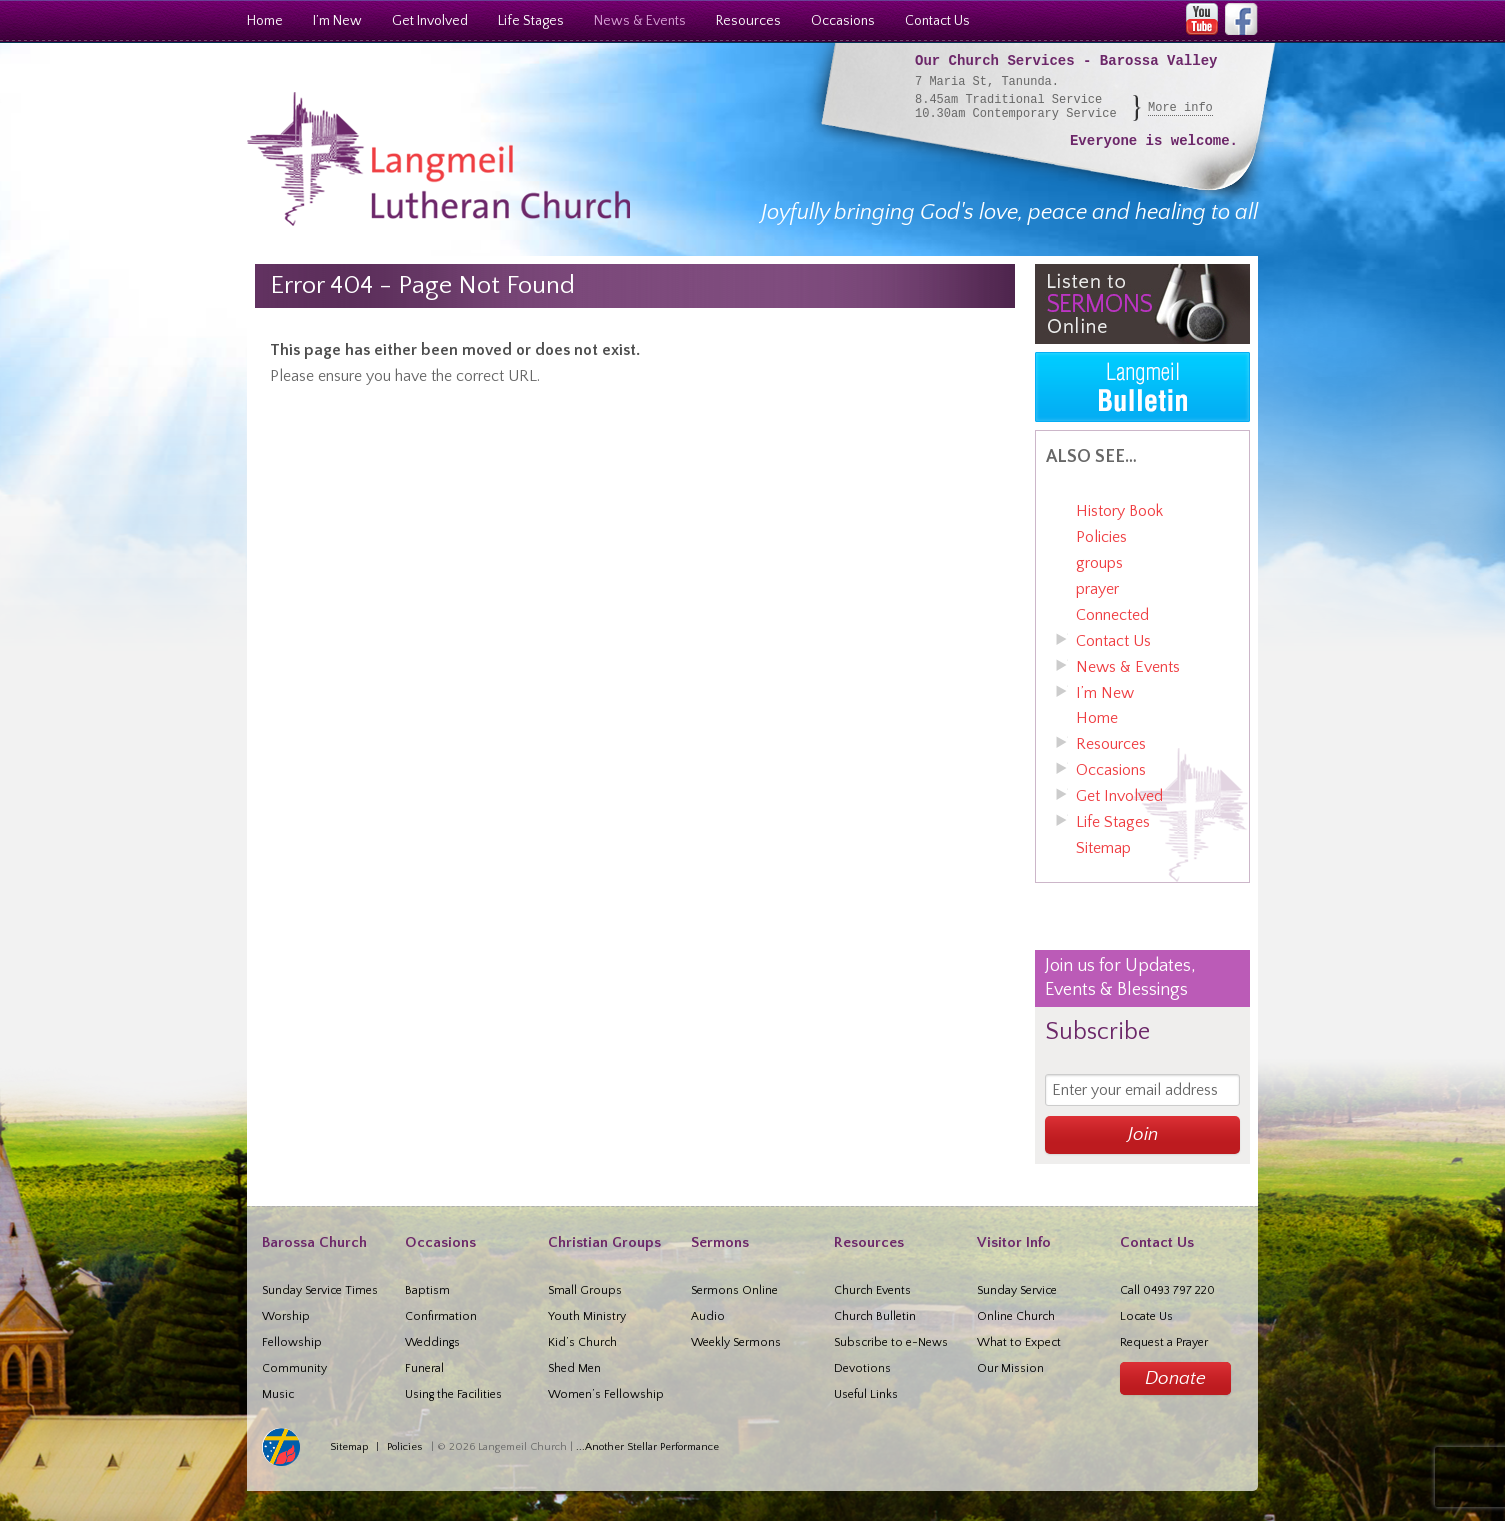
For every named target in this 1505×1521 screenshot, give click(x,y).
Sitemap (1103, 848)
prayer (1097, 589)
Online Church (1016, 1316)
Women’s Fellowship (606, 1394)
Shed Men (574, 1368)
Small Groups (585, 1290)
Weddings (432, 1342)
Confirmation (441, 1316)
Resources (748, 21)
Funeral (424, 1368)
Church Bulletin (875, 1316)
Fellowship (292, 1342)
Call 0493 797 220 (1167, 1290)
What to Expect (1019, 1342)
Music (278, 1394)
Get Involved (430, 21)
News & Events (640, 21)
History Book (1119, 511)
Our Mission (1010, 1368)
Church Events (872, 1290)
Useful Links (866, 1394)
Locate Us (1146, 1316)
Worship (286, 1316)
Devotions (862, 1368)
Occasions (843, 21)
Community (294, 1368)
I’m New (337, 21)
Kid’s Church (582, 1342)
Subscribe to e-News (891, 1342)
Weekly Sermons (736, 1342)
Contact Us (937, 21)
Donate (1175, 1378)
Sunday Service (1017, 1290)
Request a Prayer (1164, 1342)
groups (1099, 563)
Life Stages (531, 21)
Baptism (427, 1290)
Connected (1112, 615)
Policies (1101, 537)
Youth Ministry (587, 1316)
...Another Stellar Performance (647, 1447)
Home (265, 21)
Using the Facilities (453, 1394)
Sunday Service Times (320, 1290)
